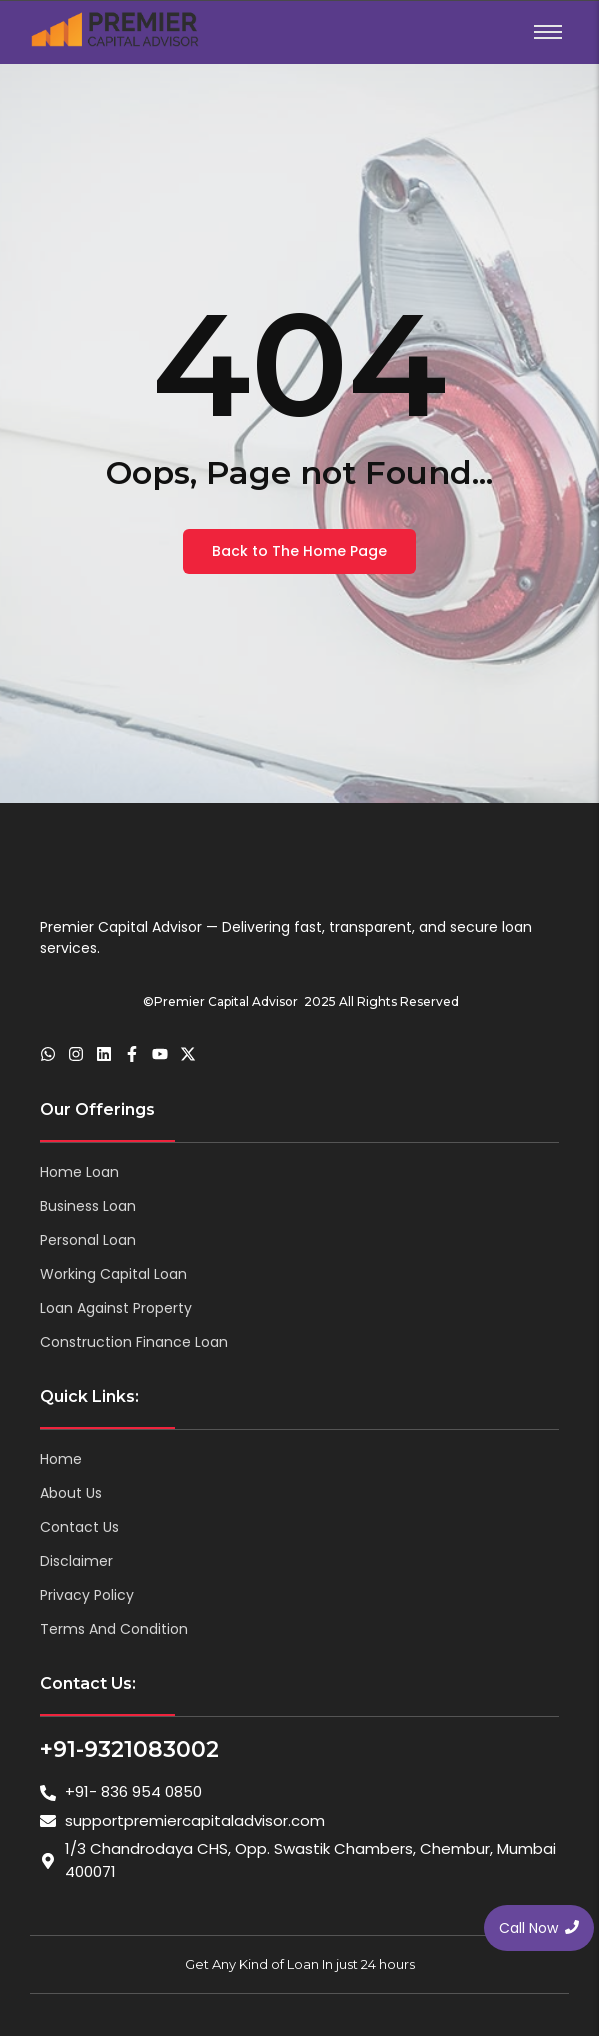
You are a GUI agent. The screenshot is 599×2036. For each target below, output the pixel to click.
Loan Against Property (116, 1308)
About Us (71, 1493)
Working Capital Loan (113, 1274)
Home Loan (79, 1172)
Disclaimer (76, 1561)
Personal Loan (88, 1240)
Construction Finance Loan (134, 1342)
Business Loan (88, 1206)
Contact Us (79, 1527)
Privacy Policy (87, 1595)
